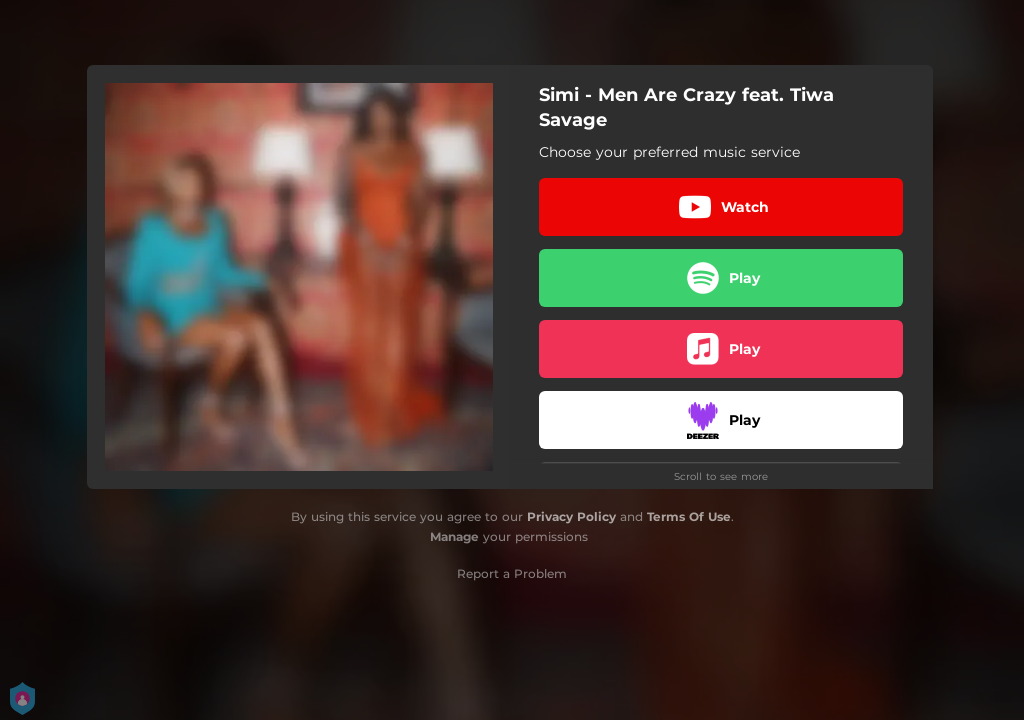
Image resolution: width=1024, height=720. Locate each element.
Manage (454, 536)
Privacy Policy (571, 516)
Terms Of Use (689, 516)
